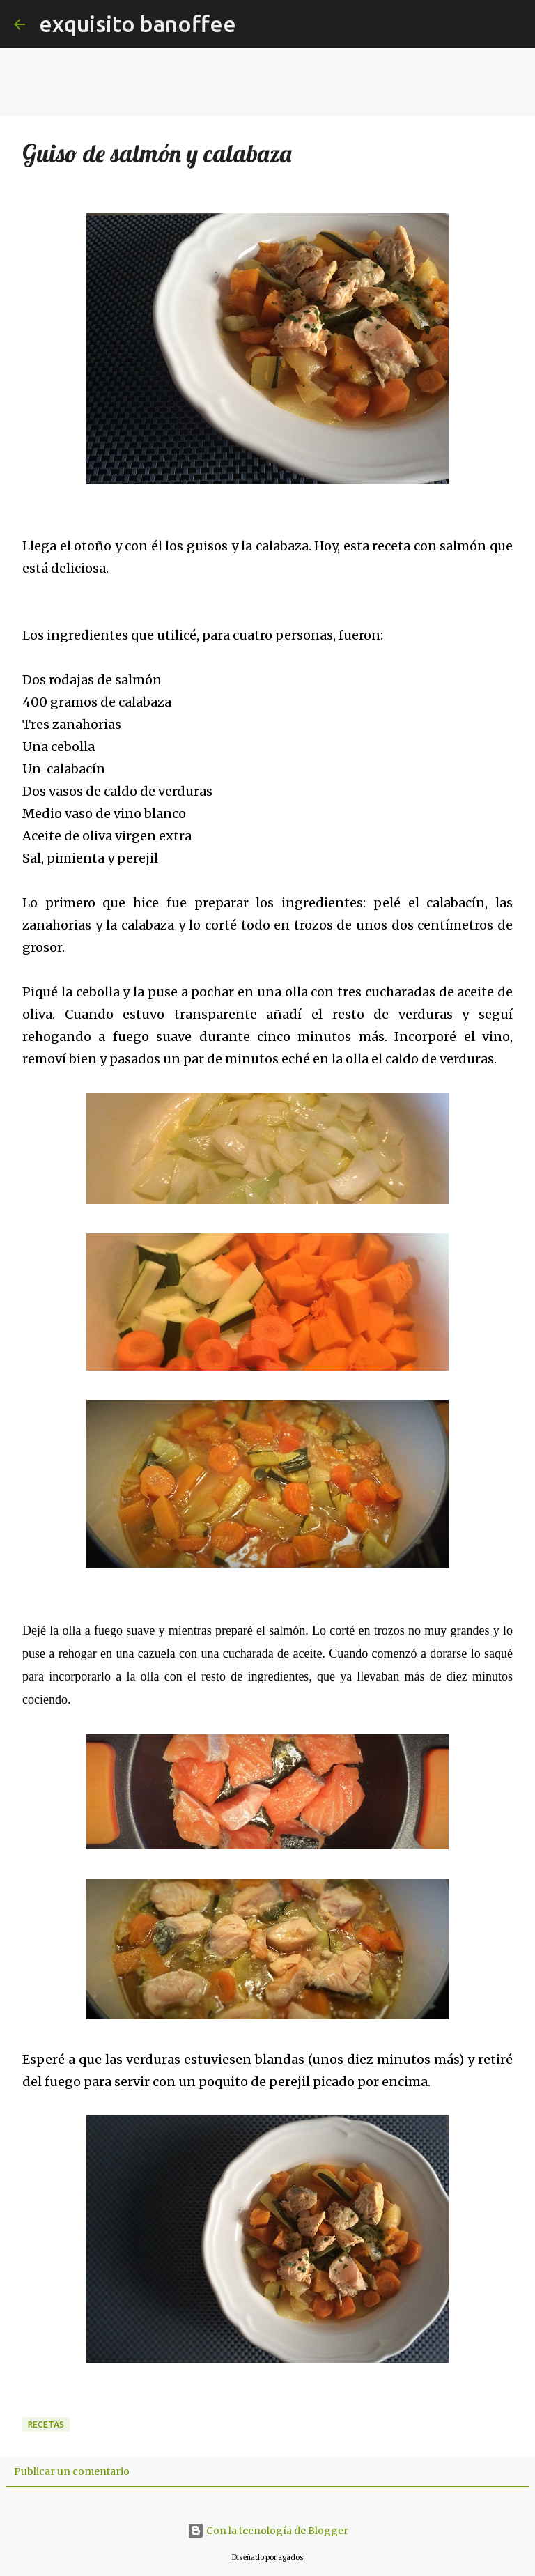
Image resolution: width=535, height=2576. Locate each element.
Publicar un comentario (72, 2471)
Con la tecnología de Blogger (267, 2530)
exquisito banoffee (137, 23)
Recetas (46, 2424)
